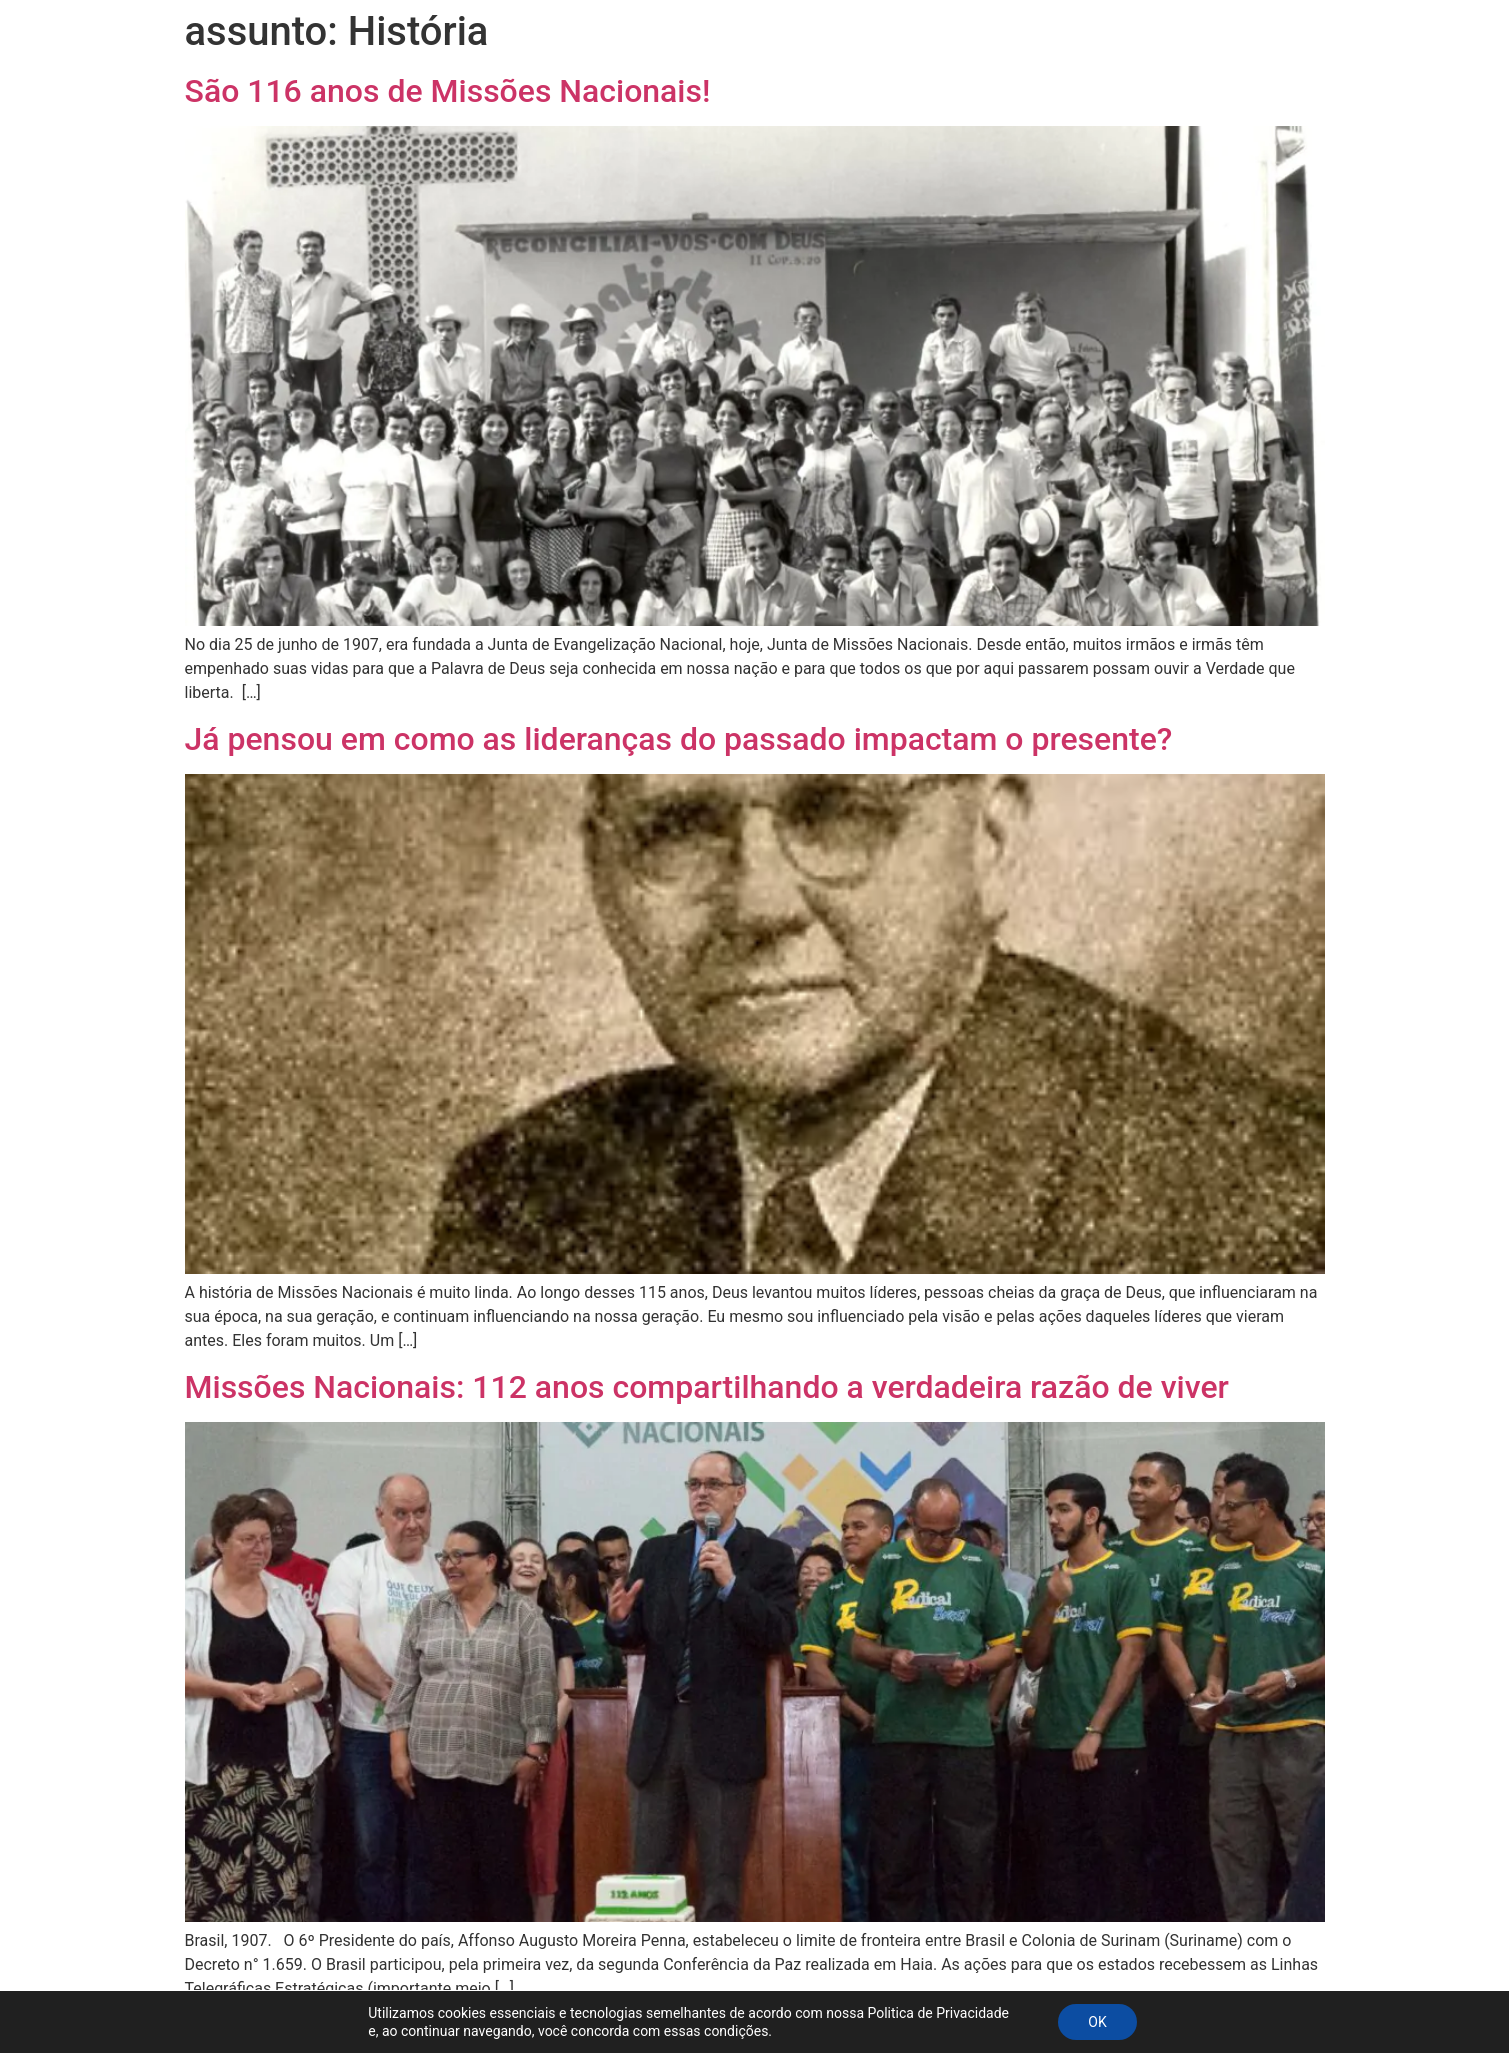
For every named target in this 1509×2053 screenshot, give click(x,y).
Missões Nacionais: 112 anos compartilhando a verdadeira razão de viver (707, 1387)
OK (1097, 2022)
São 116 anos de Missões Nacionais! (448, 91)
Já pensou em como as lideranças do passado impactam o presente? (679, 739)
